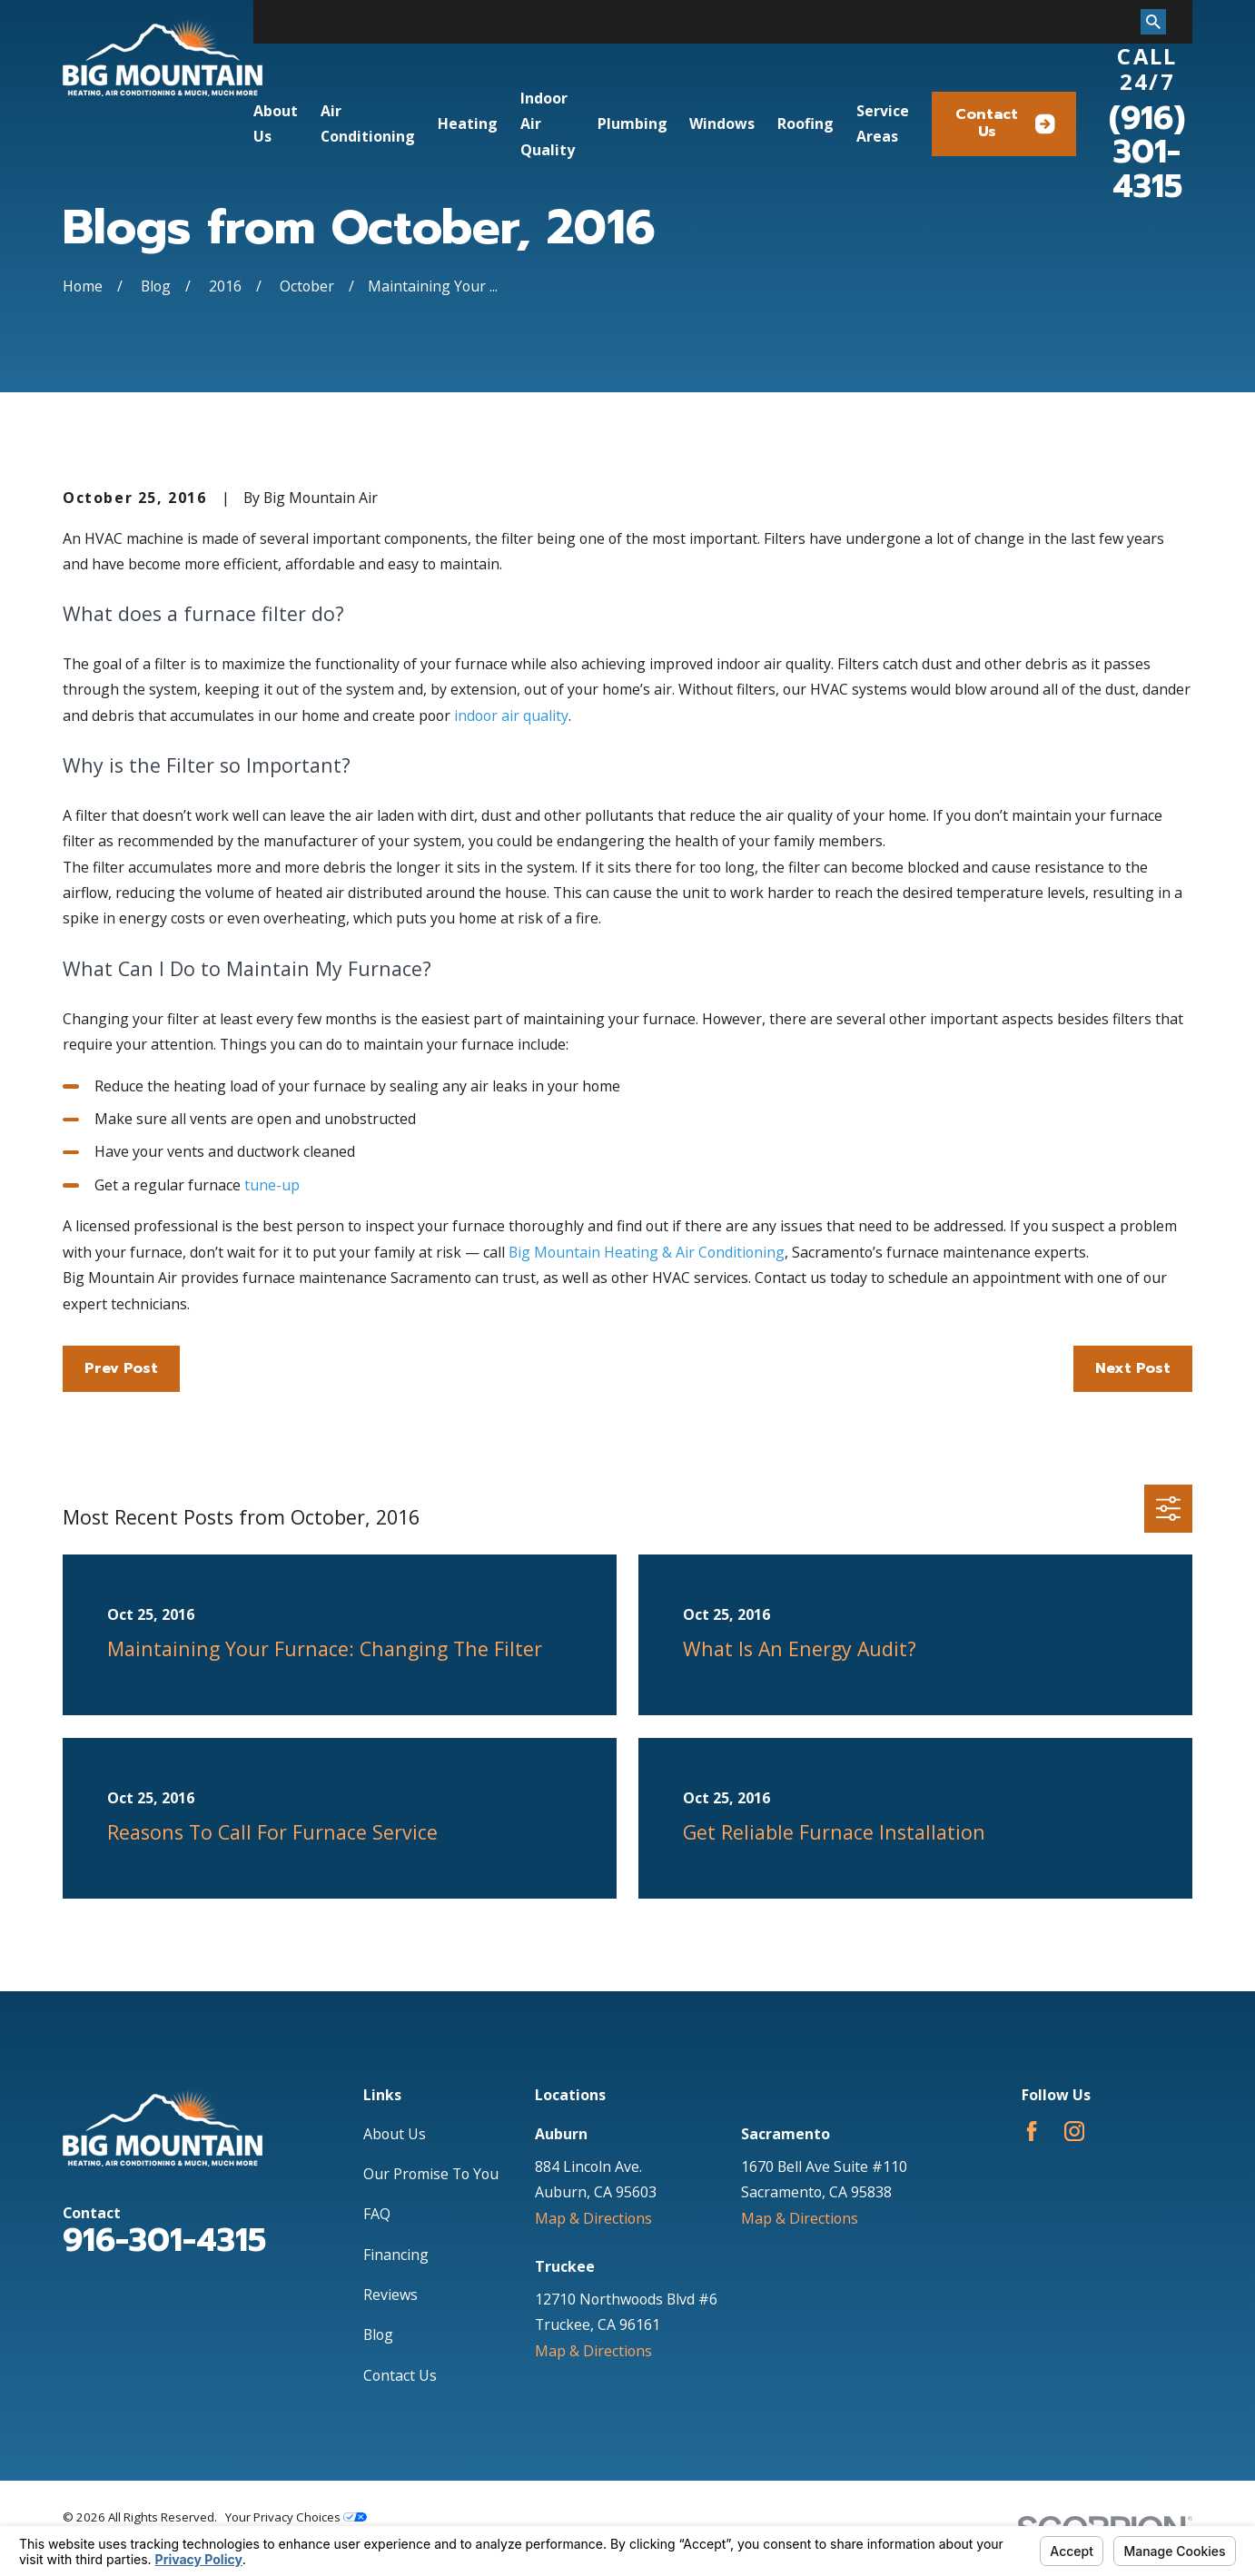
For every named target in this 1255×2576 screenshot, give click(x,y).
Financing (396, 2255)
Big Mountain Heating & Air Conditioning (647, 1252)
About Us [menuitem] (275, 123)
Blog (378, 2334)
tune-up (272, 1185)
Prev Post (121, 1368)
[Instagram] (1074, 2131)
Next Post (1133, 1368)
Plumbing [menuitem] (632, 123)
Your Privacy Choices (296, 2517)
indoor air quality (511, 715)
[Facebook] (1032, 2131)
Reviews (390, 2295)
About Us (394, 2134)
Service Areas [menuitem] (882, 123)
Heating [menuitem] (468, 123)
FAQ (376, 2214)
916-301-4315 (164, 2240)
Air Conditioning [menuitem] (368, 123)
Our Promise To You (431, 2174)
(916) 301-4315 (1147, 152)
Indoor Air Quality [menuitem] (547, 124)
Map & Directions (593, 2218)
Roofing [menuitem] (805, 123)
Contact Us (1004, 123)
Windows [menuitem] (722, 123)
